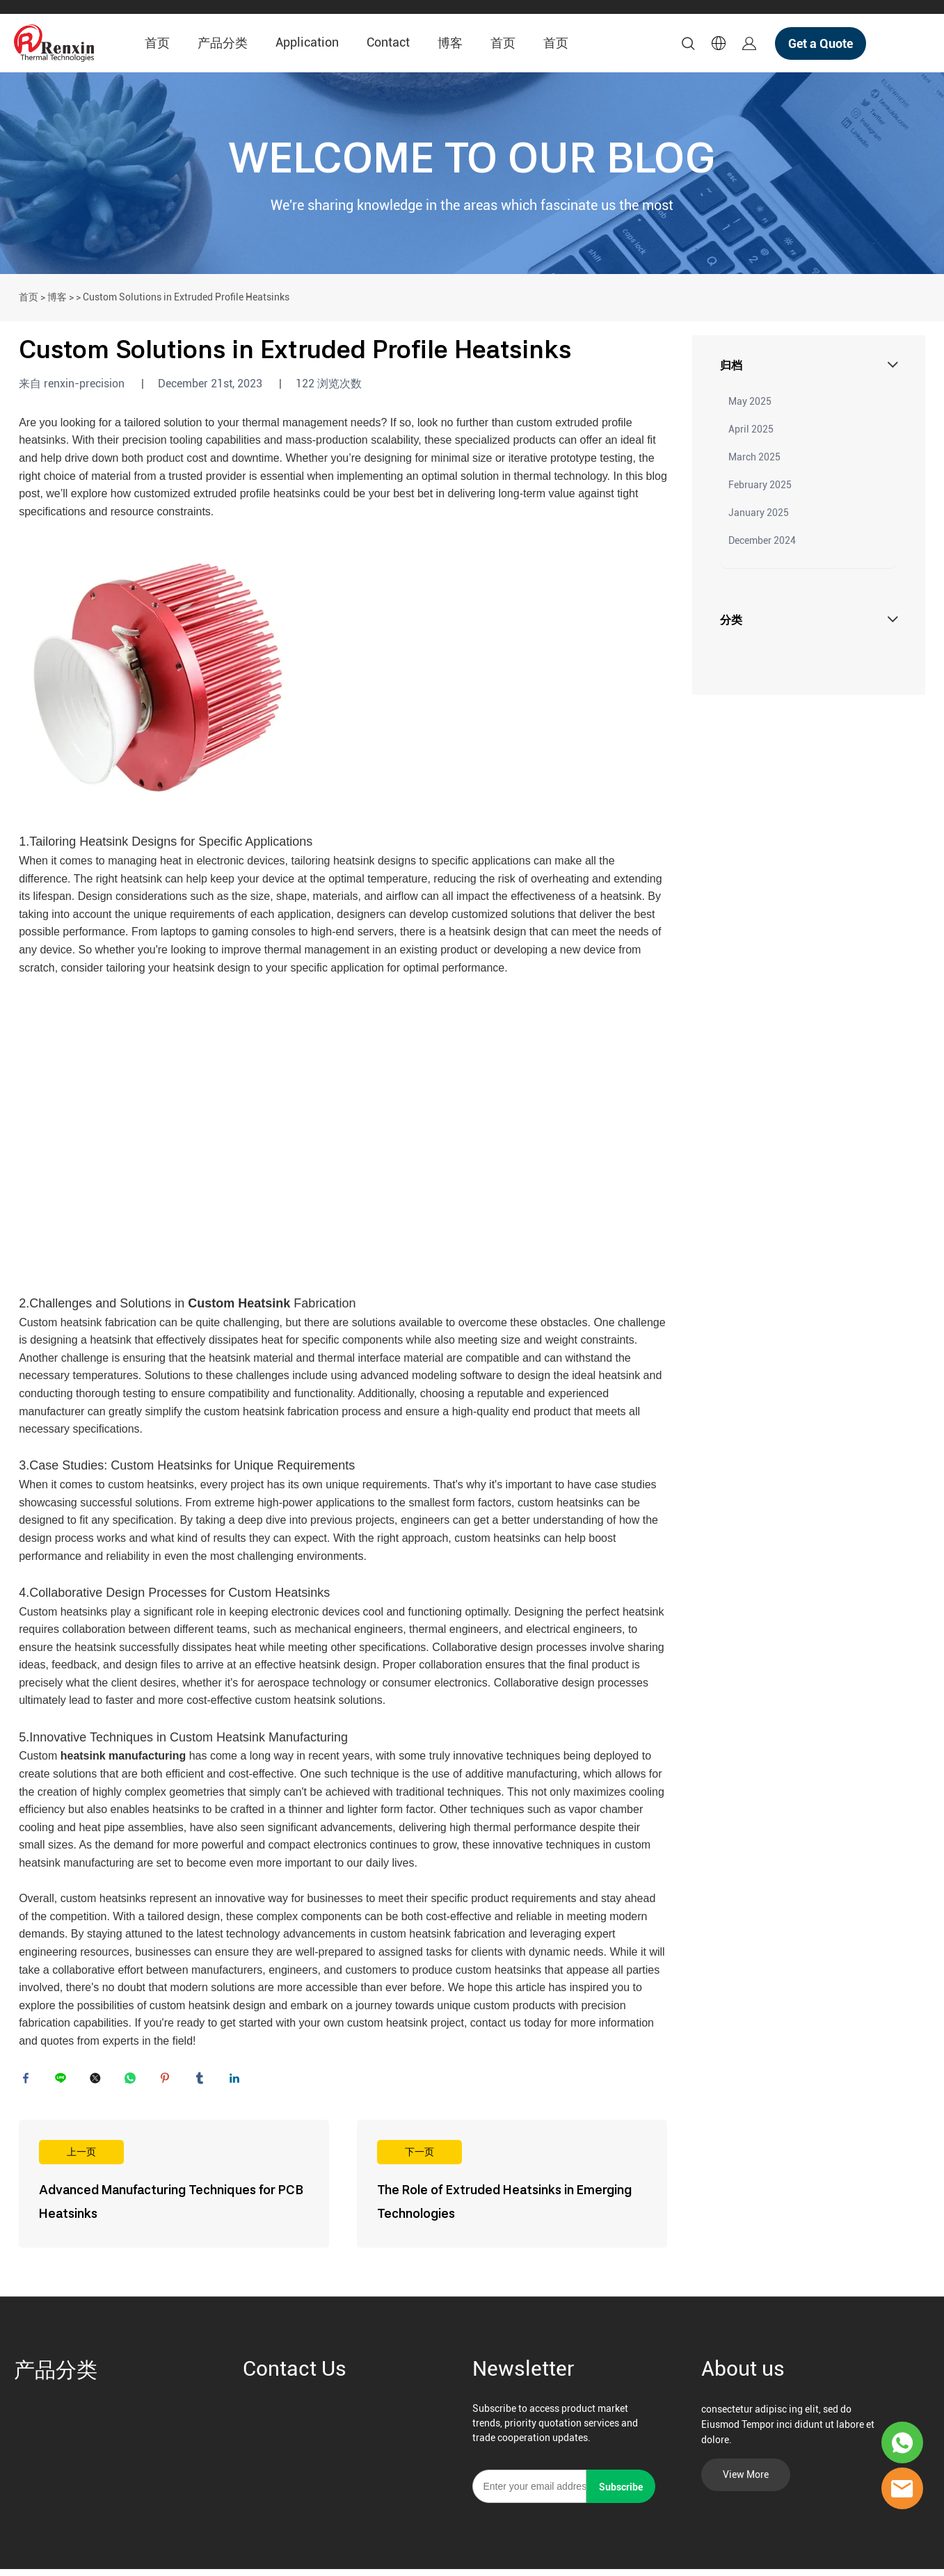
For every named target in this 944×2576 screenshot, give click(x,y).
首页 (157, 42)
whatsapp (133, 2081)
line (64, 2081)
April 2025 (751, 429)
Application (307, 42)
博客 (450, 42)
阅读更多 (174, 2191)
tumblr (203, 2081)
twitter (98, 2081)
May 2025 (749, 401)
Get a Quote (820, 43)
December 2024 (762, 540)
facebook (29, 2081)
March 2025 (754, 456)
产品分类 (223, 42)
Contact (388, 42)
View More (746, 2481)
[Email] (529, 2493)
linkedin (237, 2081)
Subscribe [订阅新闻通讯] (621, 2493)
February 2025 (760, 484)
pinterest (168, 2081)
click (472, 173)
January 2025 (758, 512)
